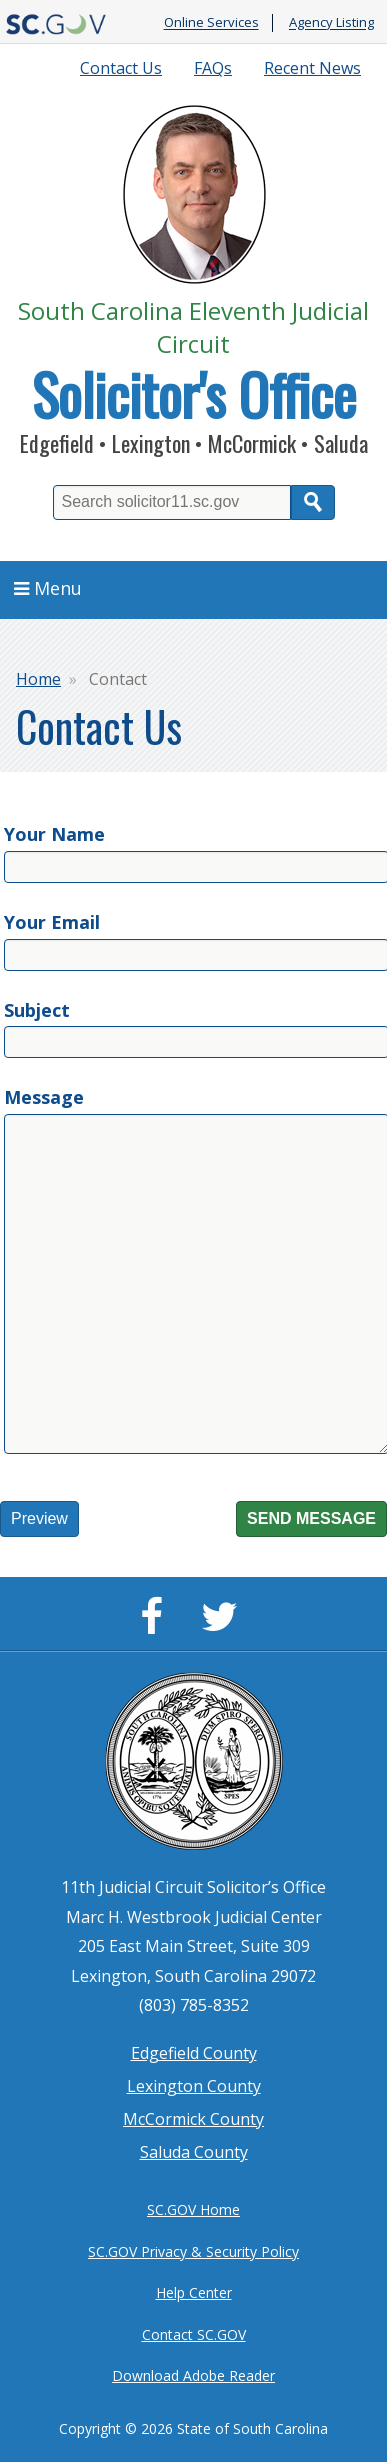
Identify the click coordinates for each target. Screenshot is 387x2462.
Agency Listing (331, 23)
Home (38, 679)
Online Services (211, 23)
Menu (48, 588)
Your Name (54, 834)
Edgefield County (194, 2053)
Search (313, 502)
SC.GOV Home (193, 2209)
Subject (37, 1010)
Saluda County (194, 2152)
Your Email (52, 922)
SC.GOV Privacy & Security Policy (193, 2251)
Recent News (312, 68)
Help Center (194, 2292)
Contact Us (121, 68)
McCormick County (193, 2119)
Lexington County (194, 2086)
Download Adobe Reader (193, 2375)
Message (44, 1097)
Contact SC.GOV (194, 2334)
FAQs (213, 68)
